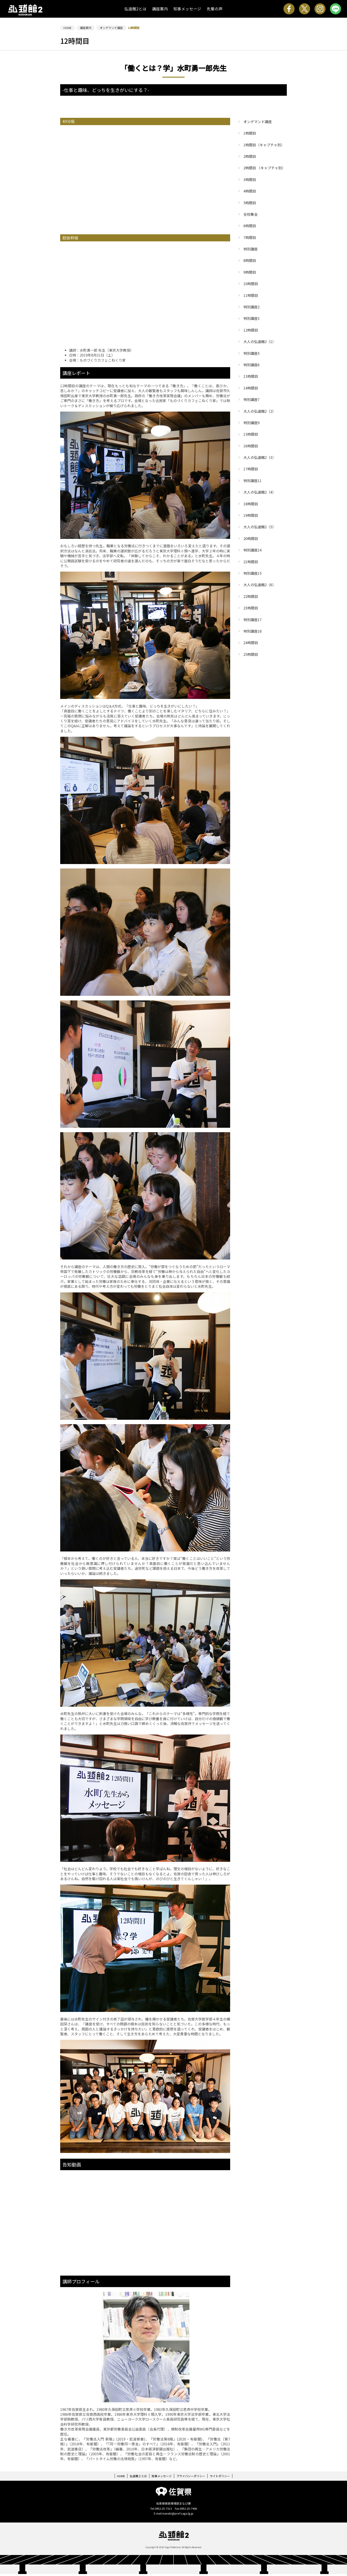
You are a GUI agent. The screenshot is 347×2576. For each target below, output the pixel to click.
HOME (121, 2476)
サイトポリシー (220, 2476)
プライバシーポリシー (190, 2476)
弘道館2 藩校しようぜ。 (25, 9)
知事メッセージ (162, 2476)
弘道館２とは (138, 2476)
